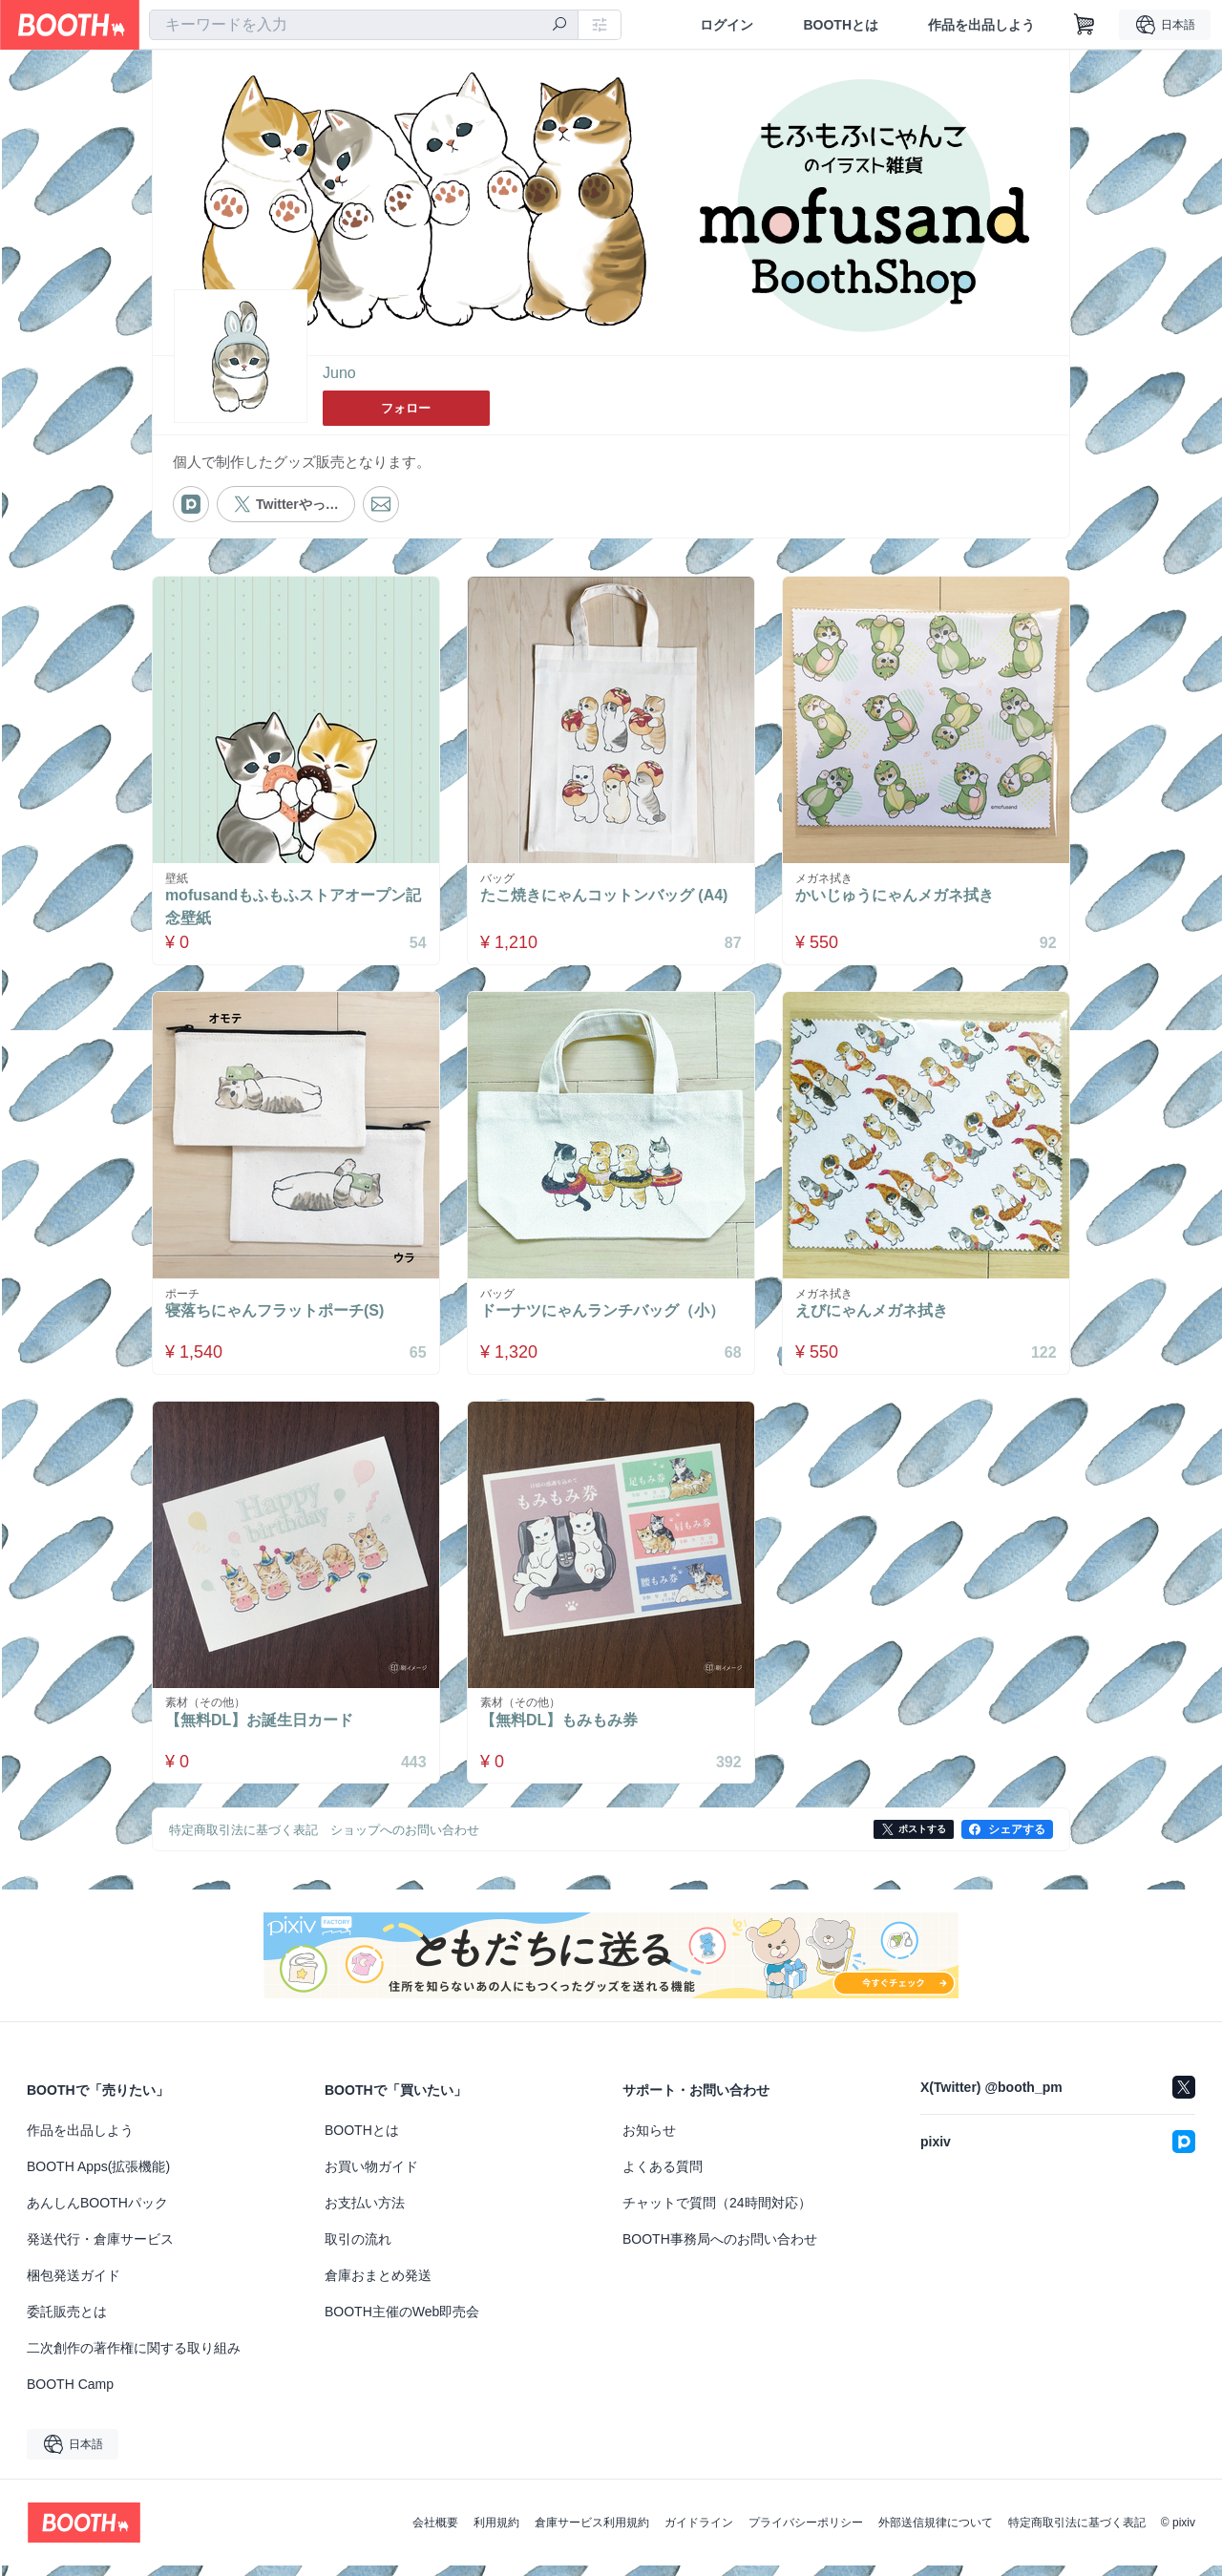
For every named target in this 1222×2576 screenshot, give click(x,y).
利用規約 (496, 2533)
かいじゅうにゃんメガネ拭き (898, 897)
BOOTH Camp (70, 2394)
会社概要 (435, 2533)
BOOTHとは (840, 25)
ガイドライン (698, 2533)
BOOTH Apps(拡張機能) (98, 2177)
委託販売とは (67, 2322)
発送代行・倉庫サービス (100, 2249)
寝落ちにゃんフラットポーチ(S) (278, 1316)
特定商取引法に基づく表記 (1077, 2533)
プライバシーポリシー (805, 2533)
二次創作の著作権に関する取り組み (134, 2358)
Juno (339, 374)
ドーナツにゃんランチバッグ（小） (606, 1316)
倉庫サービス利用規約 (592, 2533)
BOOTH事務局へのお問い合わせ (719, 2249)
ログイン (726, 25)
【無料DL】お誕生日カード (263, 1730)
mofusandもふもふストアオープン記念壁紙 (289, 908)
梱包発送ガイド (73, 2285)
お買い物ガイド (371, 2177)
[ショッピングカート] (1084, 25)
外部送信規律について (935, 2533)
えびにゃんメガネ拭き (875, 1316)
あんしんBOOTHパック (97, 2213)
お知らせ (649, 2140)
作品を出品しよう (981, 25)
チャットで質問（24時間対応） (716, 2213)
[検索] (559, 25)
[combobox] (364, 25)
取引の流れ (358, 2249)
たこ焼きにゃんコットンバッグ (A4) (608, 897)
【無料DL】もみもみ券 (563, 1730)
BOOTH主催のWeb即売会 (402, 2322)
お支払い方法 (365, 2213)
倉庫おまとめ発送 (378, 2285)
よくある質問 (662, 2177)
